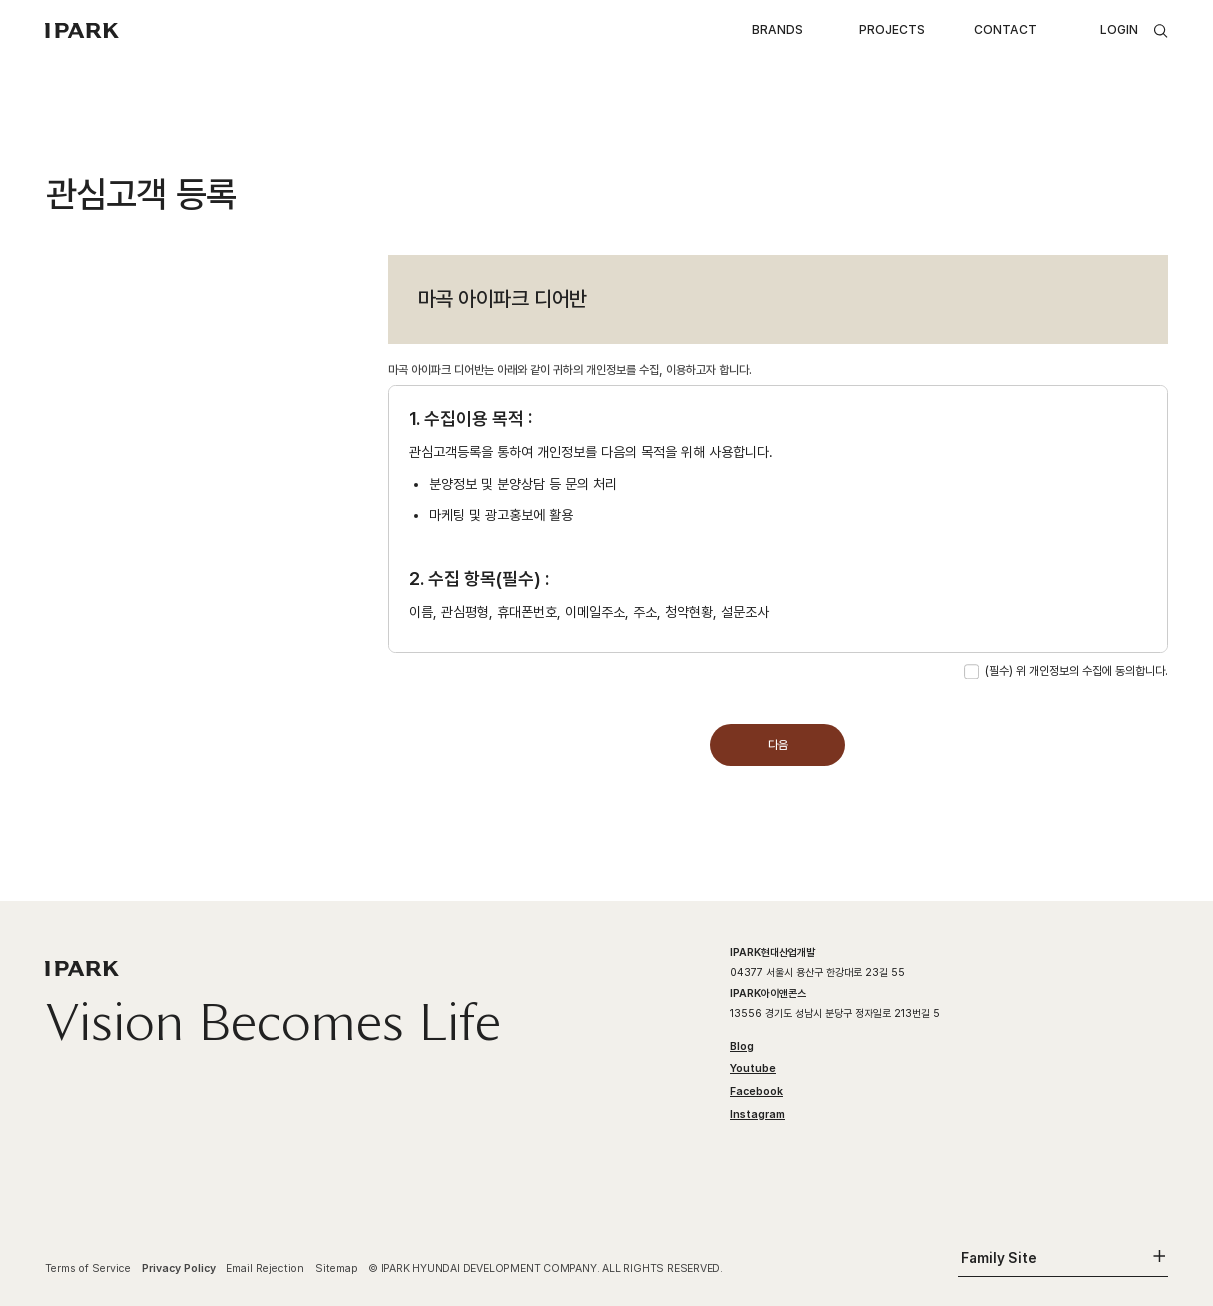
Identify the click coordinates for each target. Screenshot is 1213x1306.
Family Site (999, 1258)
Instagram (757, 1114)
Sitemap (336, 1268)
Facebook (756, 1091)
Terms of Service (88, 1268)
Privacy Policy (179, 1268)
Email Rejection (265, 1268)
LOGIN (1119, 29)
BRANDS (777, 29)
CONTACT (1005, 29)
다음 (778, 744)
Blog (742, 1046)
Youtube (753, 1068)
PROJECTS (892, 29)
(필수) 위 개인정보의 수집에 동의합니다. (1076, 670)
